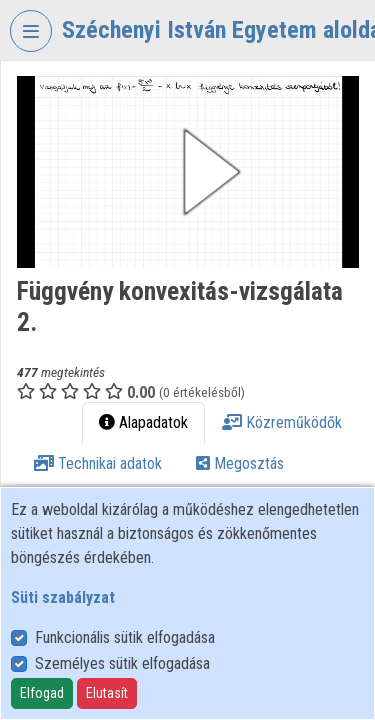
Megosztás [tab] (240, 463)
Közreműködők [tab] (282, 422)
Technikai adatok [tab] (98, 463)
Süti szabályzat (63, 597)
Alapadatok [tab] (143, 422)
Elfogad (42, 693)
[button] (188, 172)
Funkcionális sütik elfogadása (125, 637)
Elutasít (107, 693)
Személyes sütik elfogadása (122, 663)
